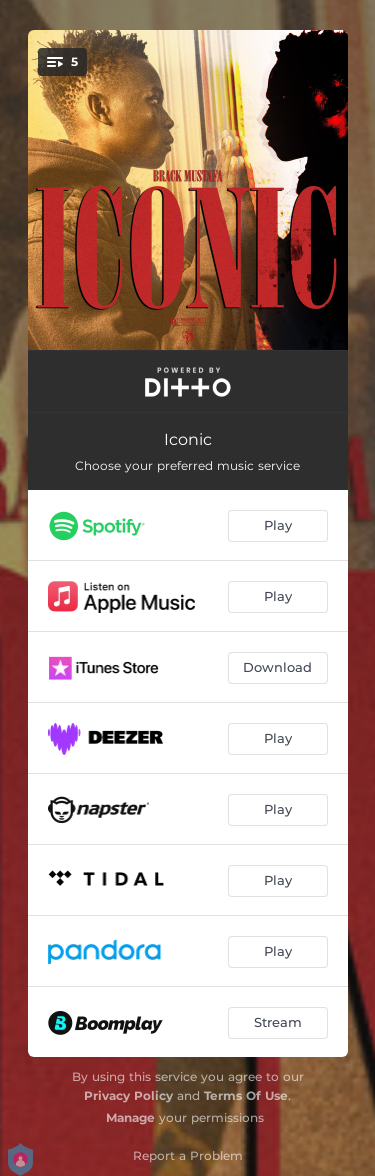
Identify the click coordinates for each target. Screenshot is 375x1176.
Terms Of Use (246, 1095)
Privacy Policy (128, 1095)
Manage (130, 1117)
